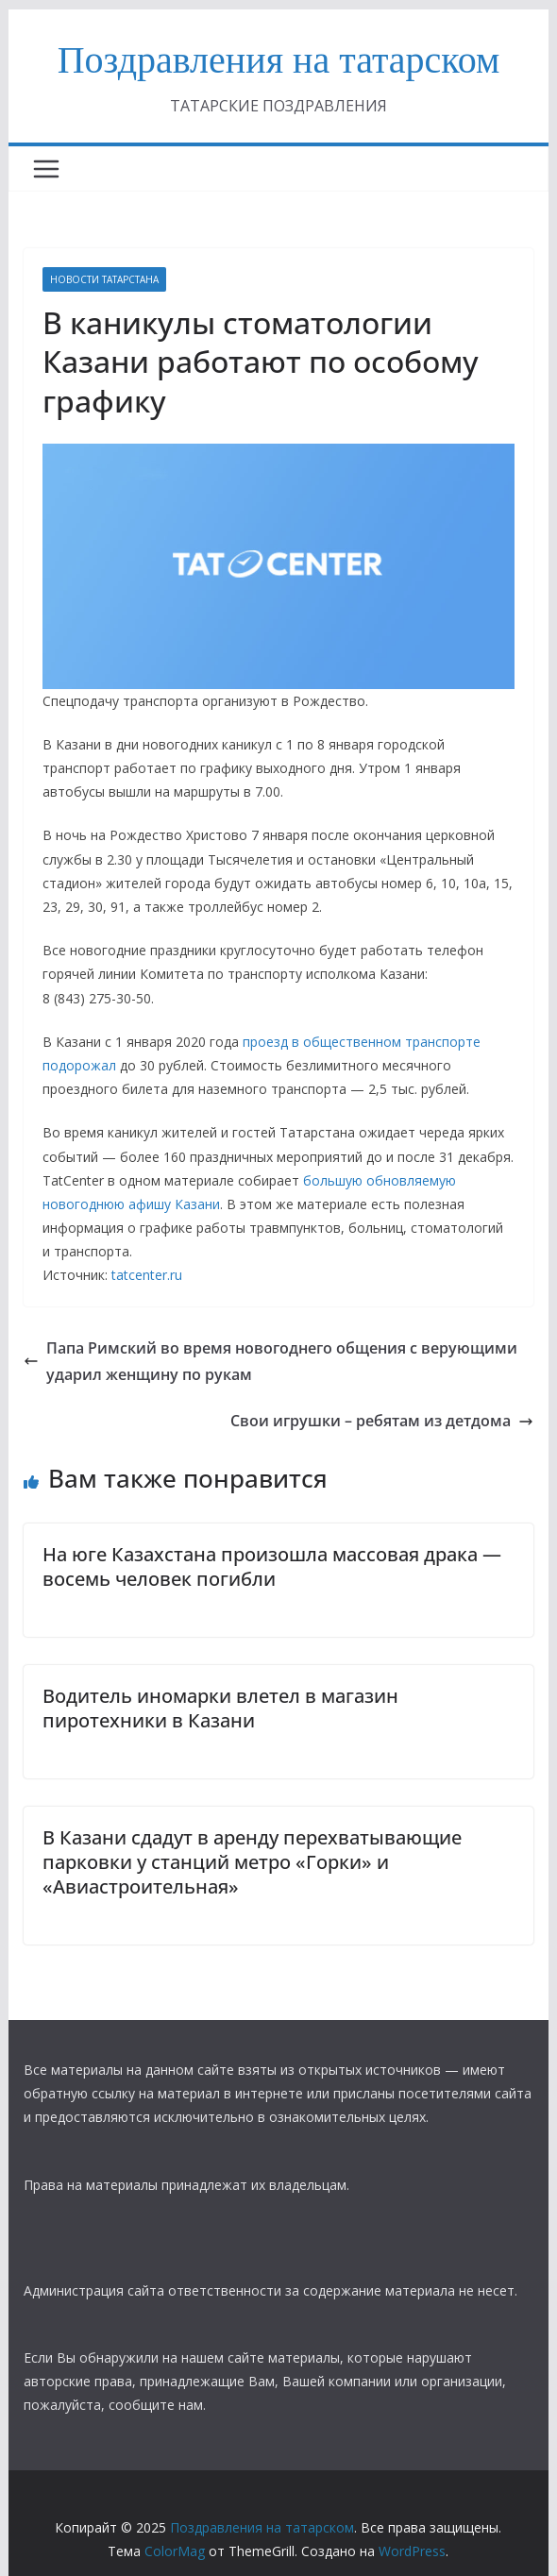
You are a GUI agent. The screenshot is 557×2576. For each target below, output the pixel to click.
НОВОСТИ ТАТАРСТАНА (104, 279)
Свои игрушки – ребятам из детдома (381, 1420)
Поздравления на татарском (279, 60)
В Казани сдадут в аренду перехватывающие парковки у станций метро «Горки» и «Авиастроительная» (252, 1862)
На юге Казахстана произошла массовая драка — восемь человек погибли (271, 1566)
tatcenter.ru (146, 1275)
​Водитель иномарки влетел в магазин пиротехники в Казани (220, 1708)
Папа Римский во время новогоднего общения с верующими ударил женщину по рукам (270, 1362)
